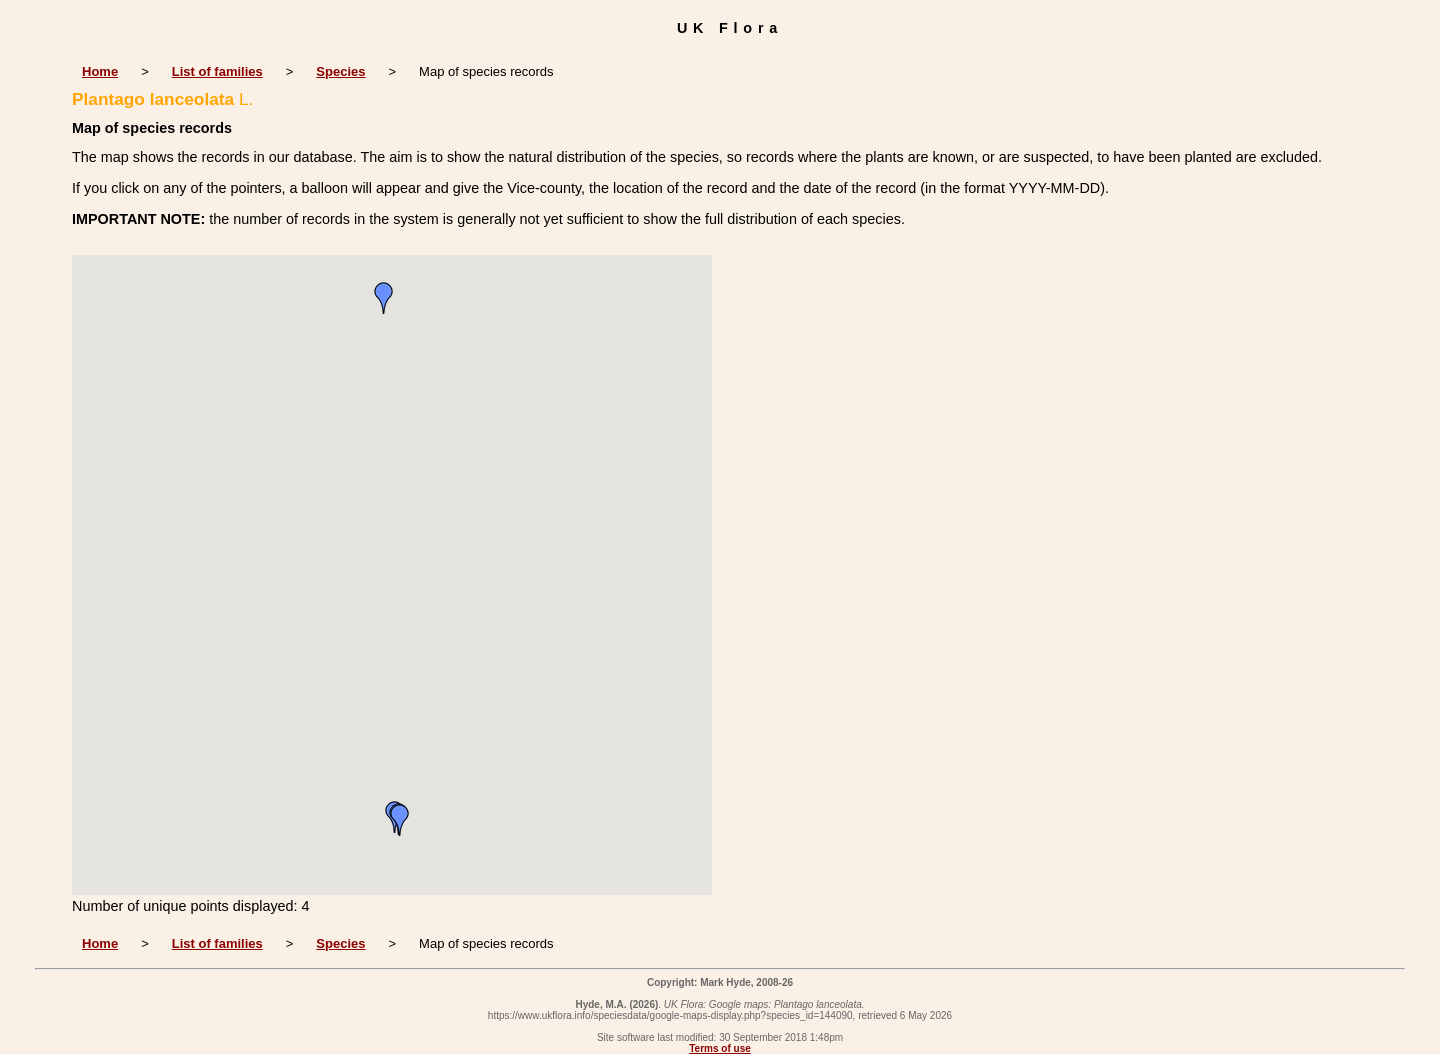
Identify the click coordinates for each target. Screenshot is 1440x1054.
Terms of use (720, 1048)
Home (100, 71)
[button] (384, 298)
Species (340, 71)
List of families (217, 71)
